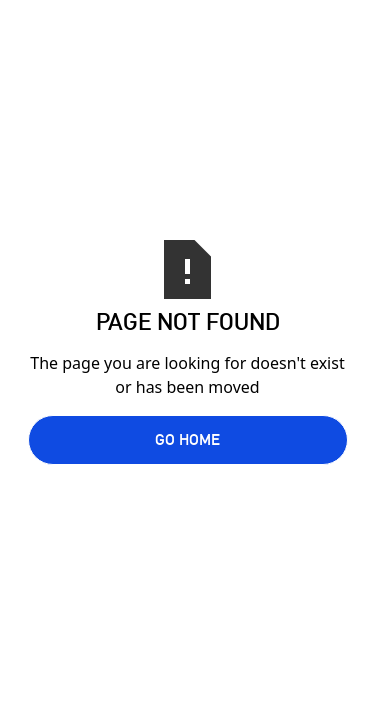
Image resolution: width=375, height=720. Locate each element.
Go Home (187, 439)
